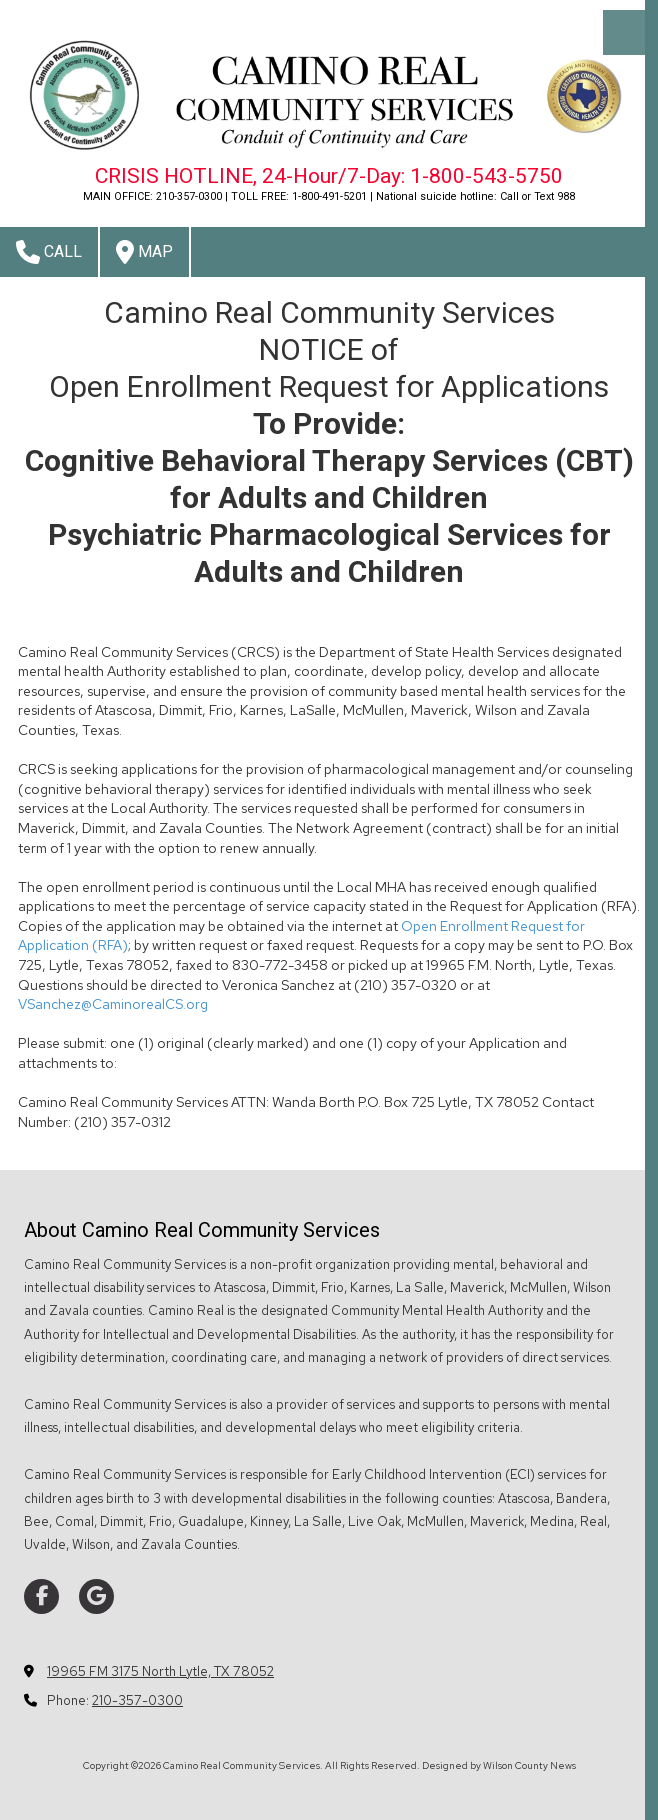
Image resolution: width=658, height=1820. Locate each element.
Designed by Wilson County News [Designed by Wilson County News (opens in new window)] (499, 1765)
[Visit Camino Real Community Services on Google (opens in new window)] (96, 1596)
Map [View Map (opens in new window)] (144, 252)
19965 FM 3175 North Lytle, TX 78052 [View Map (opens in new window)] (160, 1671)
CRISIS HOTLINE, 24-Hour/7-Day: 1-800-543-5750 (329, 176)
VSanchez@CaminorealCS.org (113, 1004)
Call (49, 252)
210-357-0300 (137, 1700)
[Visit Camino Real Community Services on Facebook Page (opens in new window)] (41, 1596)
